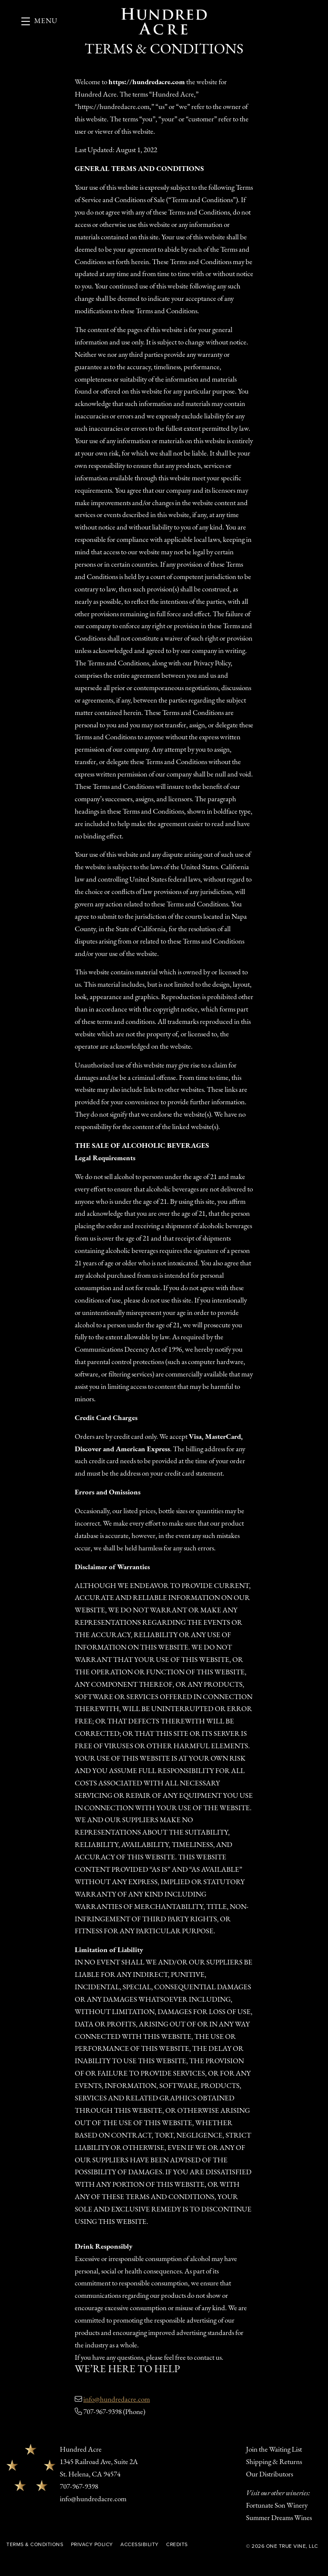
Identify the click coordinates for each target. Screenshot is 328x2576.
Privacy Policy (92, 2544)
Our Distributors (269, 2474)
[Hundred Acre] (31, 2467)
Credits (177, 2544)
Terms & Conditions (34, 2544)
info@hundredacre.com (116, 2399)
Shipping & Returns (274, 2462)
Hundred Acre (164, 21)
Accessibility (139, 2544)
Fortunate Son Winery (277, 2505)
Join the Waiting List (274, 2449)
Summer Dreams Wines (279, 2518)
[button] (39, 21)
